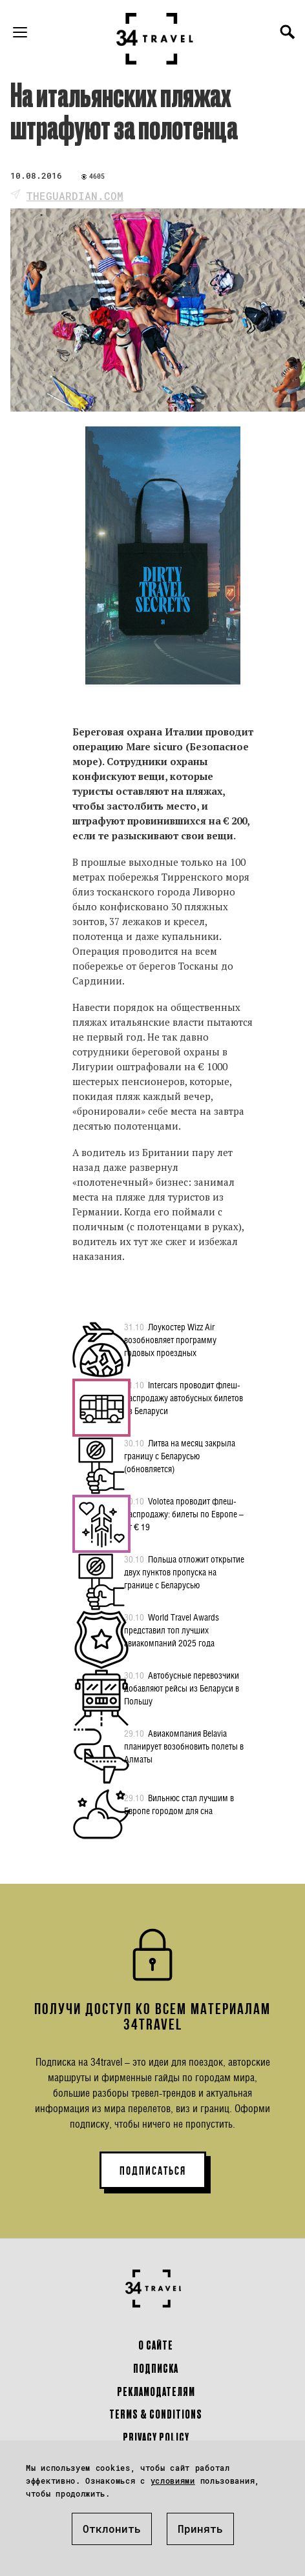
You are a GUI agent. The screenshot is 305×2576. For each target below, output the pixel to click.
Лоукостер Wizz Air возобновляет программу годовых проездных (170, 1339)
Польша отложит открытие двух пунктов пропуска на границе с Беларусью (184, 1571)
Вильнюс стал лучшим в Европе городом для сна (179, 1804)
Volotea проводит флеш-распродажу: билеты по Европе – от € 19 (184, 1513)
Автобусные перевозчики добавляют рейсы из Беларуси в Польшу (181, 1687)
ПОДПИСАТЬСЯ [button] (153, 2170)
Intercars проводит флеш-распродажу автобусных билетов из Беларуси (183, 1397)
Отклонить (112, 2528)
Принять (200, 2528)
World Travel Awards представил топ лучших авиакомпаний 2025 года (171, 1629)
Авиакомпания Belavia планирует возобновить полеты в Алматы (184, 1745)
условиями (173, 2480)
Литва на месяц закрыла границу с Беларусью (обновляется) (179, 1455)
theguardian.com (74, 196)
